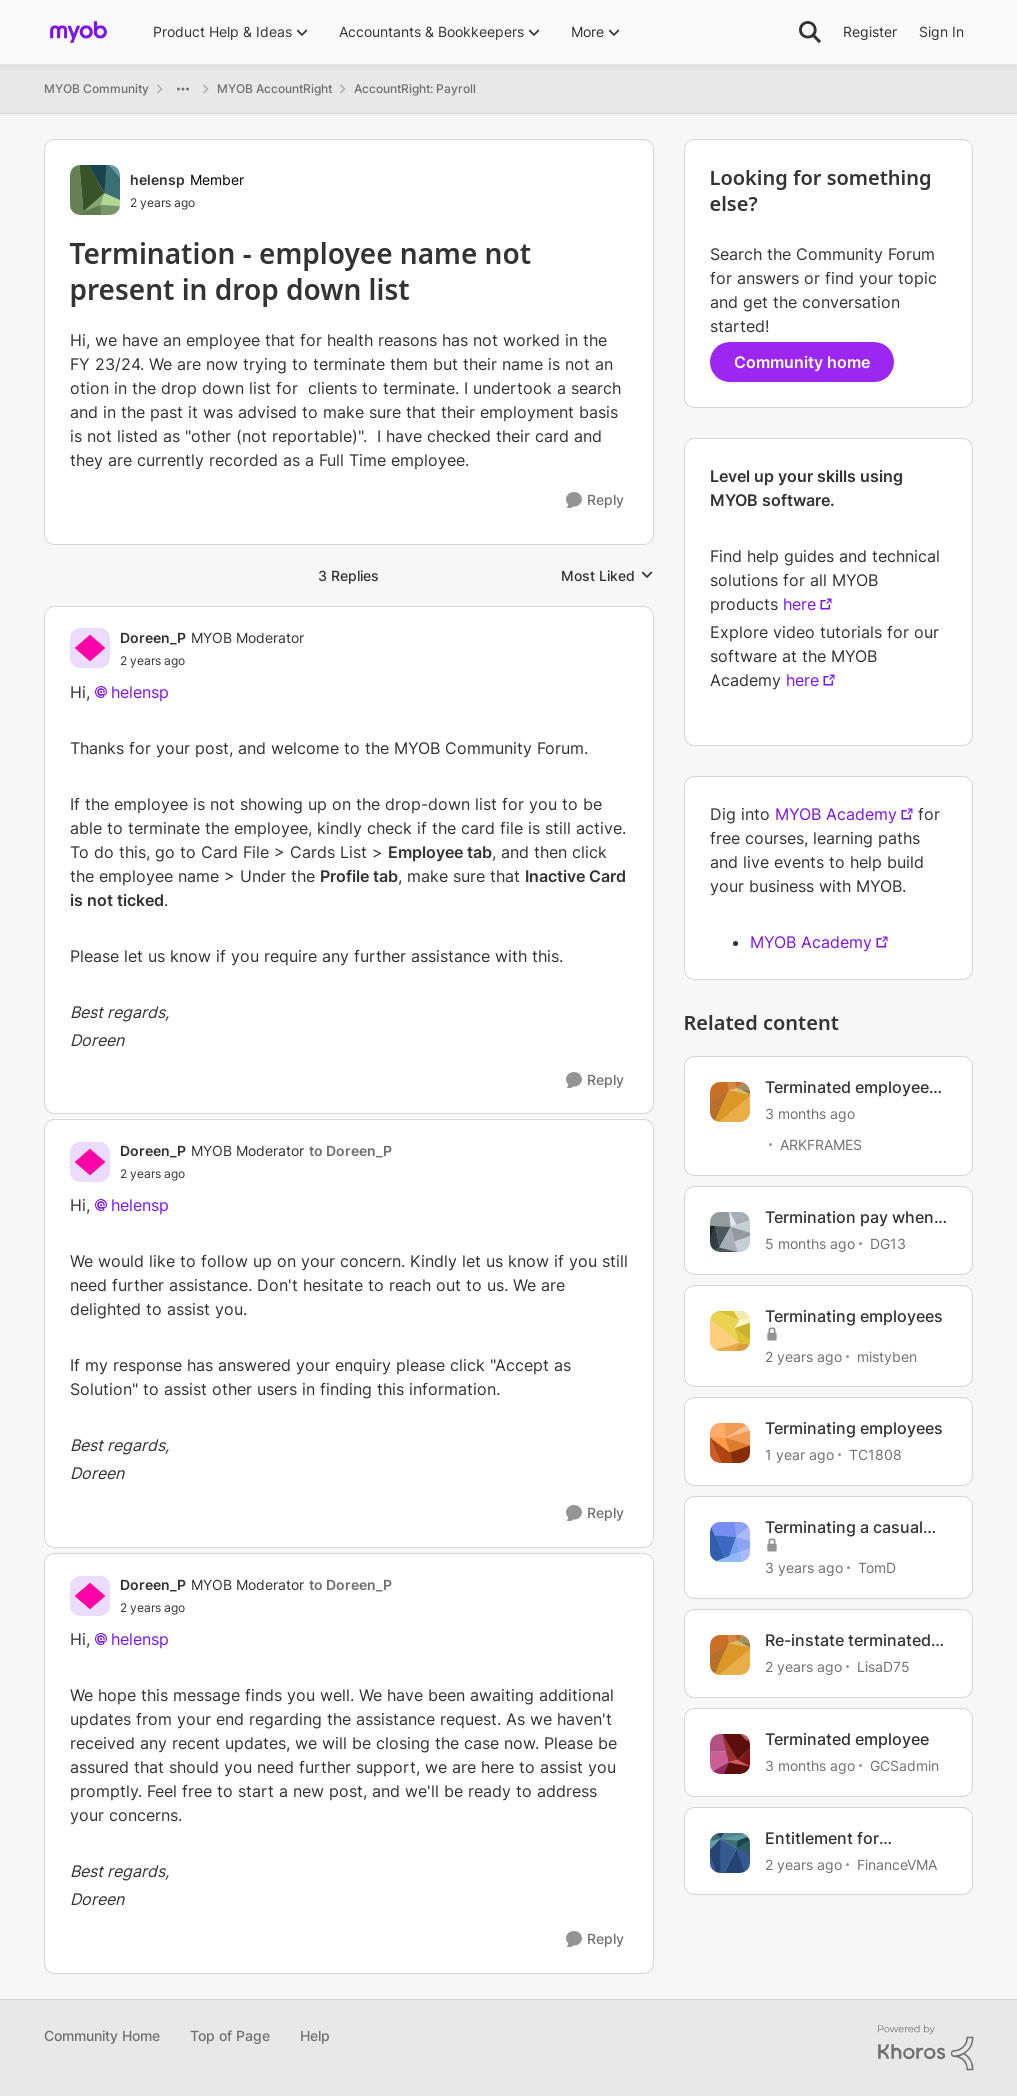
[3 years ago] (804, 1567)
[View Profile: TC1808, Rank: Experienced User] (730, 1443)
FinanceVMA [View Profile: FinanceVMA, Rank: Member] (897, 1863)
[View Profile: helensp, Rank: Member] (95, 190)
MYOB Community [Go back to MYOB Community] (96, 88)
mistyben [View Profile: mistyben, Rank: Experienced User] (887, 1355)
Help (315, 2035)
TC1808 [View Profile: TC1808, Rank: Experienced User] (875, 1454)
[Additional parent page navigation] (183, 89)
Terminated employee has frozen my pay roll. (852, 1087)
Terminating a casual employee (844, 1527)
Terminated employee (847, 1739)
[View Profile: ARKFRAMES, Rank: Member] (730, 1102)
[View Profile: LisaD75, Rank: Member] (730, 1655)
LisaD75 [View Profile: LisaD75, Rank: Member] (883, 1666)
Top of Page (230, 2035)
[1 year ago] (799, 1454)
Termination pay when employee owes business (849, 1217)
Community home (802, 362)
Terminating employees (854, 1316)
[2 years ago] (803, 1355)
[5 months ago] (810, 1243)
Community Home (102, 2035)
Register (870, 31)
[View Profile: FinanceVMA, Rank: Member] (730, 1853)
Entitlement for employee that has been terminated (856, 1838)
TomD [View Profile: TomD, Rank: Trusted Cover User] (877, 1567)
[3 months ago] (810, 1113)
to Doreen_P (350, 1150)
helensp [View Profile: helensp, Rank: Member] (157, 179)
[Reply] (595, 500)
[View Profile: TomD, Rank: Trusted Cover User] (730, 1542)
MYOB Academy (836, 814)
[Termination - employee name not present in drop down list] (212, 661)
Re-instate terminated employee (848, 1640)
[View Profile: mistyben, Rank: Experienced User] (730, 1331)
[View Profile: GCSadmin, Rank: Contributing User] (730, 1754)
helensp (140, 692)
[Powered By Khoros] (926, 2048)
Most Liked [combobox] (607, 576)
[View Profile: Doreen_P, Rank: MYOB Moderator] (90, 648)
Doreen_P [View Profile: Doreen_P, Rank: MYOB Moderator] (153, 637)
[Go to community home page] (78, 32)
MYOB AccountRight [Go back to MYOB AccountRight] (274, 88)
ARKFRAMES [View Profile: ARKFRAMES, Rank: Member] (821, 1144)
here (799, 604)
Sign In (941, 31)
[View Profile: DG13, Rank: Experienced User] (730, 1232)
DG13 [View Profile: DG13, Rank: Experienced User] (888, 1243)
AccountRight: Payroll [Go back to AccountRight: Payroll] (415, 88)
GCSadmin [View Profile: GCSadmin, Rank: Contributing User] (904, 1765)
